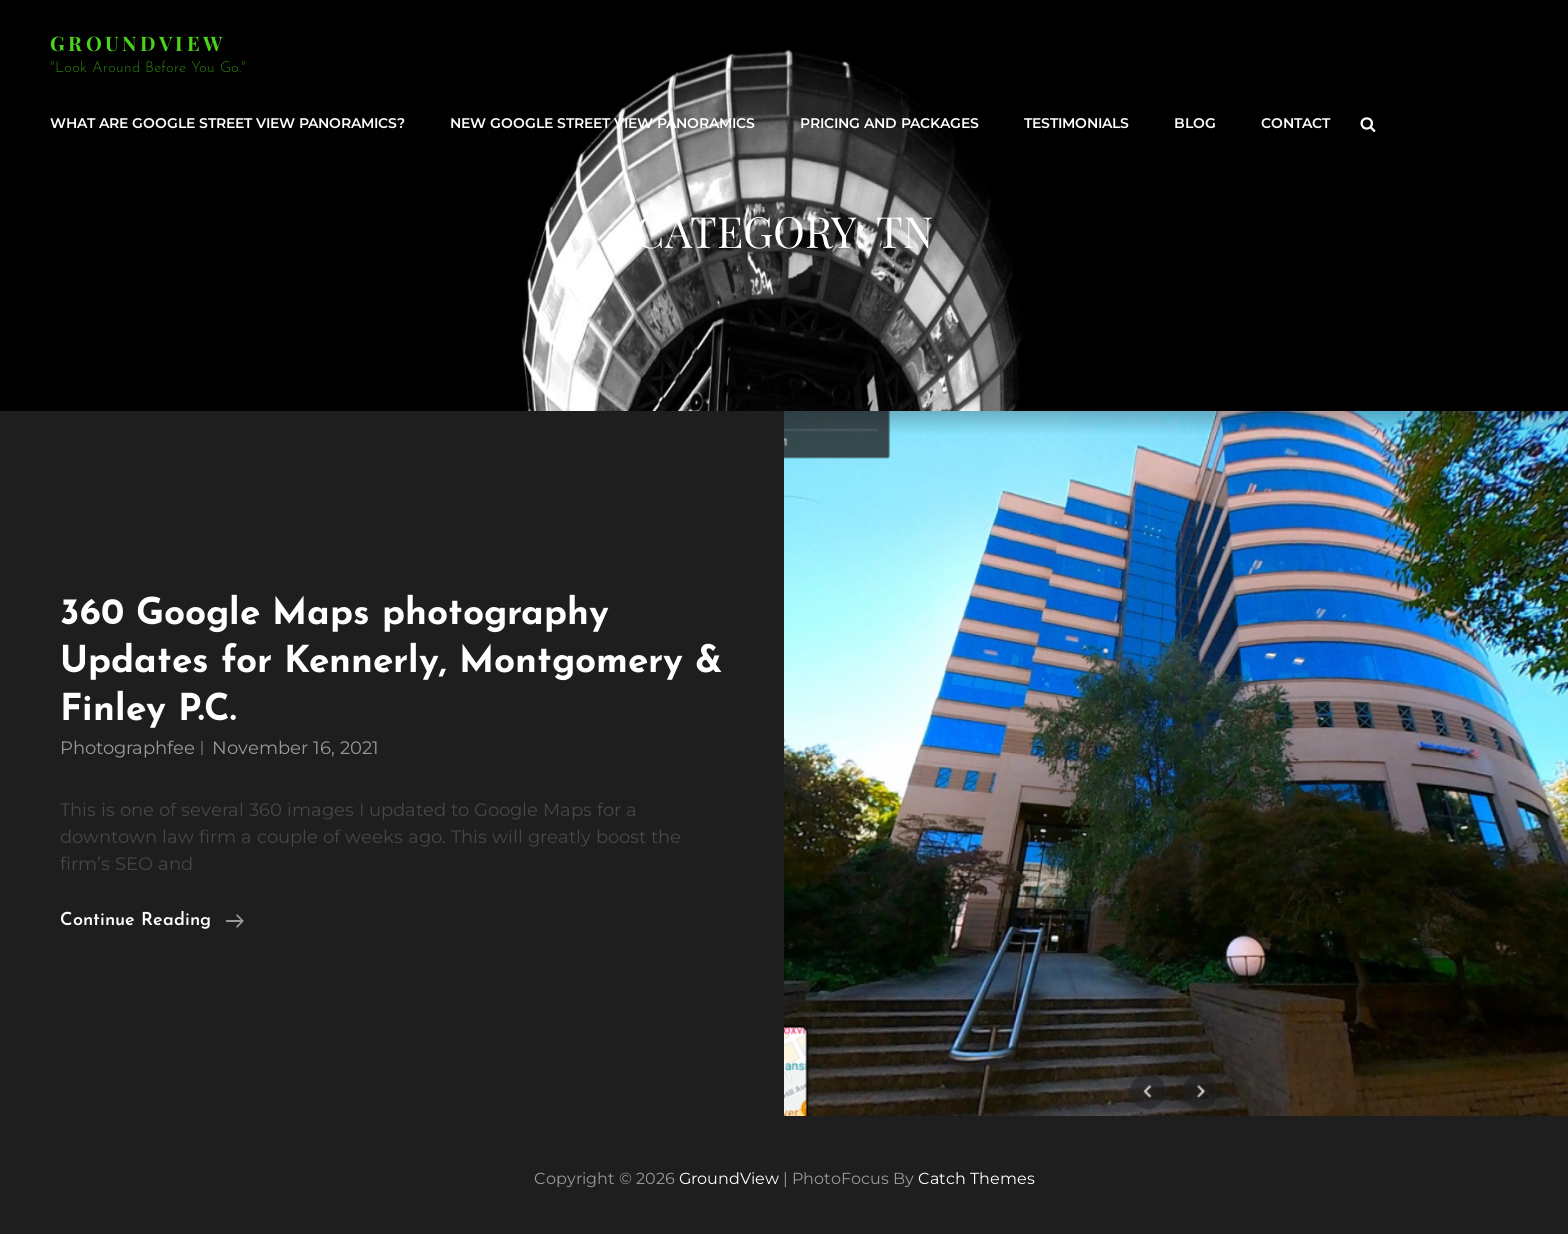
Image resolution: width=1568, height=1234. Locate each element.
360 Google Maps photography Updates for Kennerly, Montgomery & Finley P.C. (391, 662)
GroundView (137, 42)
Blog (1195, 123)
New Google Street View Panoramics (602, 123)
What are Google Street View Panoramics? (227, 123)
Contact (1295, 123)
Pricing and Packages (889, 123)
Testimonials (1076, 123)
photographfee (127, 748)
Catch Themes (976, 1178)
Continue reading (152, 921)
